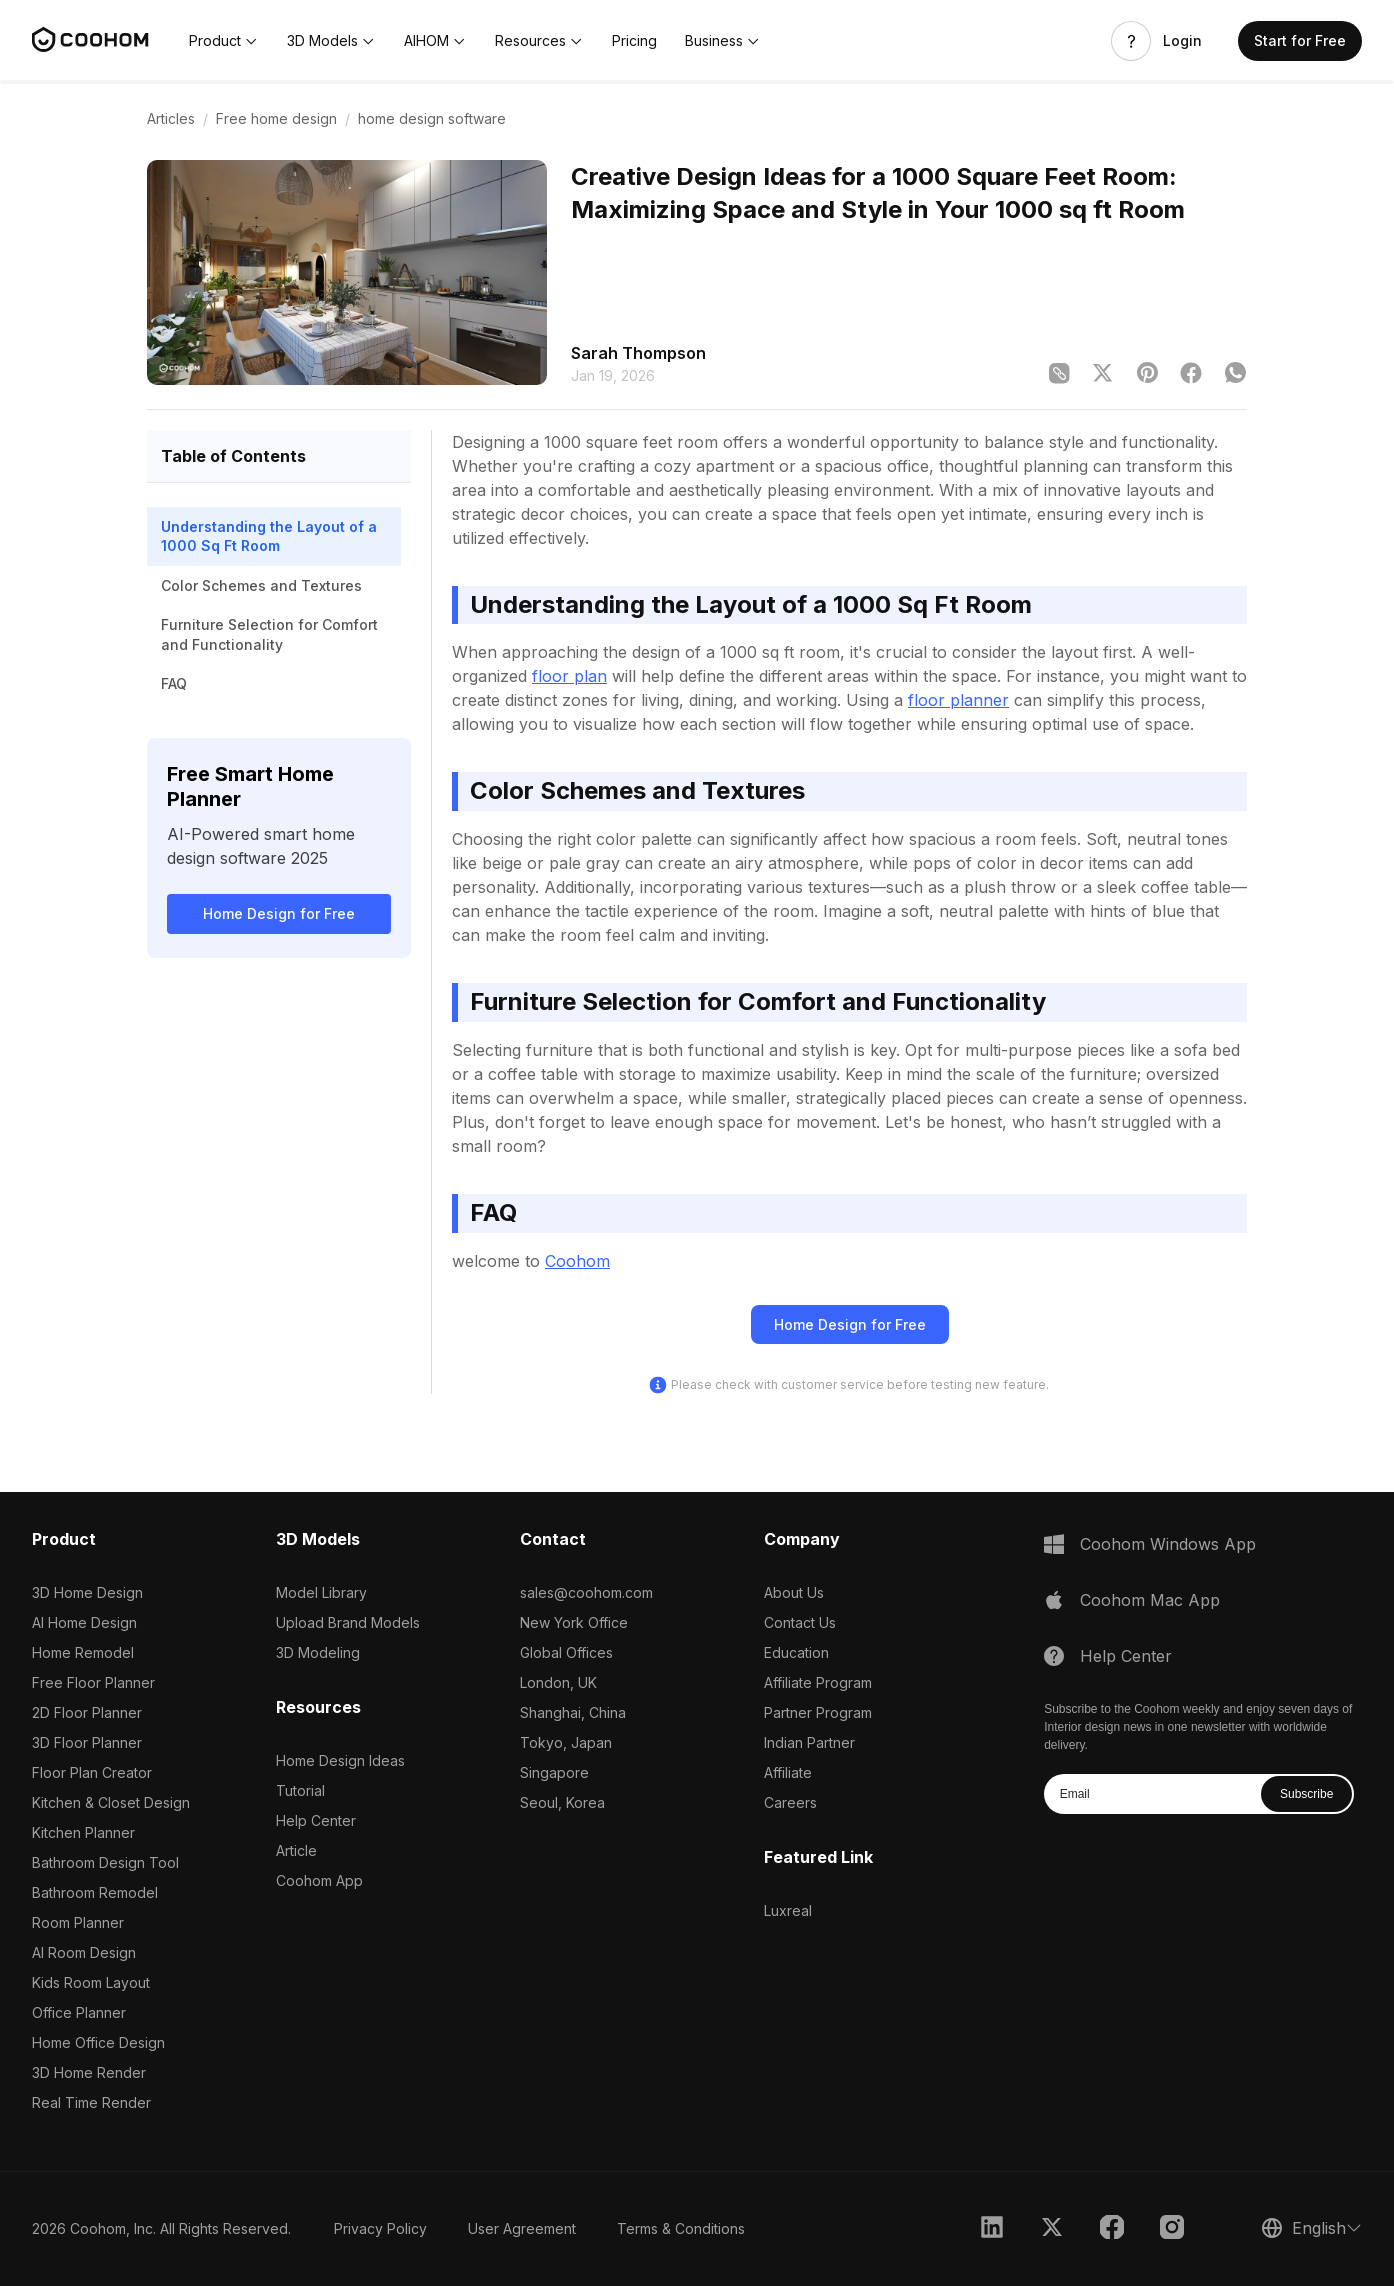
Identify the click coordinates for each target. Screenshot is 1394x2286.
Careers (790, 1802)
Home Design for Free (279, 913)
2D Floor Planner (87, 1712)
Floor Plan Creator (92, 1772)
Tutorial (300, 1790)
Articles (171, 118)
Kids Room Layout (91, 1982)
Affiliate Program (818, 1682)
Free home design (276, 118)
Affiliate (788, 1772)
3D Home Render (89, 2072)
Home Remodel (83, 1652)
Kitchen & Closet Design (111, 1802)
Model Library (321, 1592)
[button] (224, 41)
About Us (794, 1592)
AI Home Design (84, 1622)
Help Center (316, 1820)
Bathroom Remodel (95, 1892)
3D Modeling (318, 1652)
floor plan (569, 676)
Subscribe (1306, 1794)
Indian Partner (809, 1742)
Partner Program (818, 1712)
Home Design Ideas (340, 1760)
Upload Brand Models (348, 1622)
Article (296, 1850)
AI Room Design (84, 1952)
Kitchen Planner (83, 1832)
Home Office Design (98, 2042)
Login (1182, 41)
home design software (432, 118)
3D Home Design (87, 1592)
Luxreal (788, 1910)
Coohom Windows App (1168, 1544)
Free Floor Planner (93, 1682)
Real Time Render (91, 2102)
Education (796, 1652)
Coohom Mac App (1150, 1600)
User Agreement (522, 2228)
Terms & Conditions (681, 2228)
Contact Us (800, 1622)
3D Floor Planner (87, 1742)
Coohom (577, 1261)
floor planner (958, 700)
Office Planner (79, 2012)
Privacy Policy (380, 2228)
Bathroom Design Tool (105, 1862)
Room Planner (78, 1922)
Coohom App (319, 1880)
